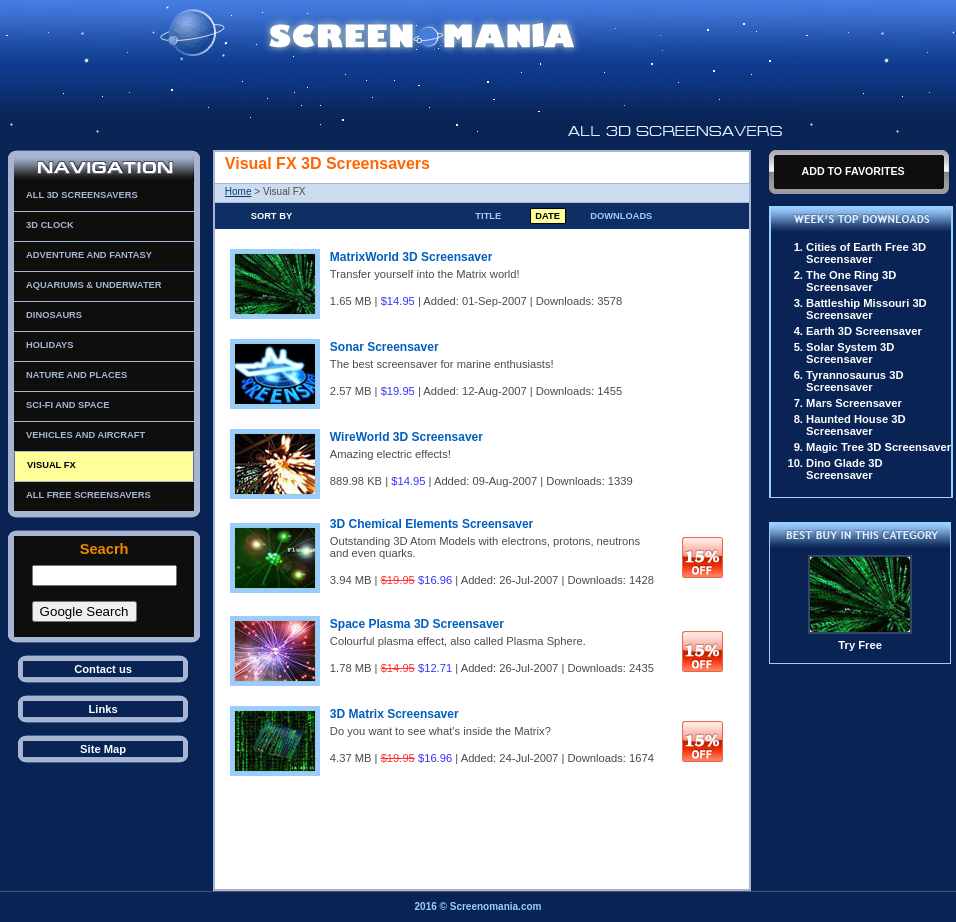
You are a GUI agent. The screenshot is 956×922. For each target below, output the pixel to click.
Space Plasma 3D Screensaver (417, 624)
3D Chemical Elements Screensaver (431, 524)
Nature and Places (76, 375)
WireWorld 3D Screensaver (406, 437)
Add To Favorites (852, 171)
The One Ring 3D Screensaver (851, 281)
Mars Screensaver (854, 403)
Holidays (49, 345)
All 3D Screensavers (82, 195)
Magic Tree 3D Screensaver (878, 447)
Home (238, 191)
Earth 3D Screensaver (864, 331)
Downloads (621, 216)
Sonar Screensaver (384, 347)
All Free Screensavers (88, 495)
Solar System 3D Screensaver (850, 353)
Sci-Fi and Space (67, 405)
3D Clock (50, 225)
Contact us (103, 669)
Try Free (860, 645)
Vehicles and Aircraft (85, 435)
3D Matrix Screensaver (394, 714)
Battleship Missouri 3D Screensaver (866, 309)
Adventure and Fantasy (89, 255)
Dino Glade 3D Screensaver (844, 469)
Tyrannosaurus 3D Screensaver (854, 381)
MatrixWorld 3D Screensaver (411, 257)
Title (488, 216)
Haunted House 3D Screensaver (855, 425)
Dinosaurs (54, 315)
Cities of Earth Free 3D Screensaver (866, 253)
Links (102, 709)
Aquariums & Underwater (93, 285)
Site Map (103, 749)
